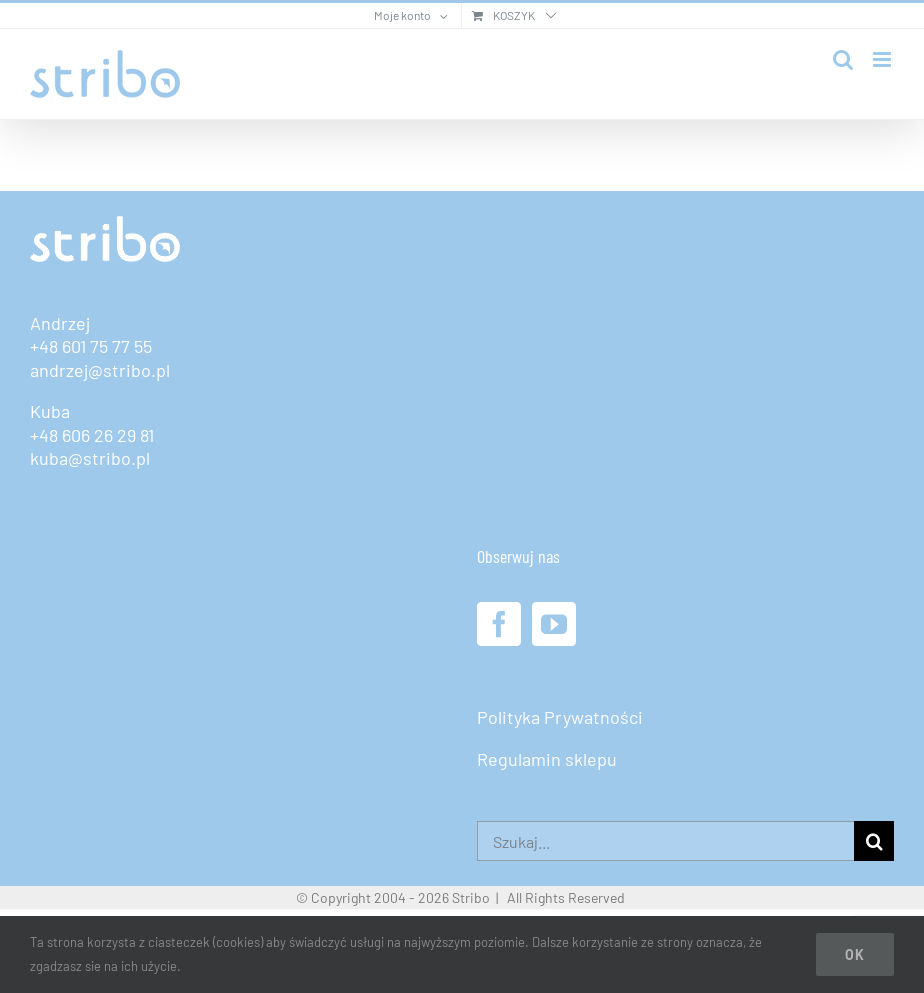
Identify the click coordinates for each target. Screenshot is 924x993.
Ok (855, 954)
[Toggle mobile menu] (883, 59)
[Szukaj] (874, 841)
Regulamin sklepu (547, 759)
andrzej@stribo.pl (100, 370)
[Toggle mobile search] (843, 59)
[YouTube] (554, 624)
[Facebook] (499, 624)
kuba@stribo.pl (90, 458)
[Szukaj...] (665, 841)
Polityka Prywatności (560, 717)
